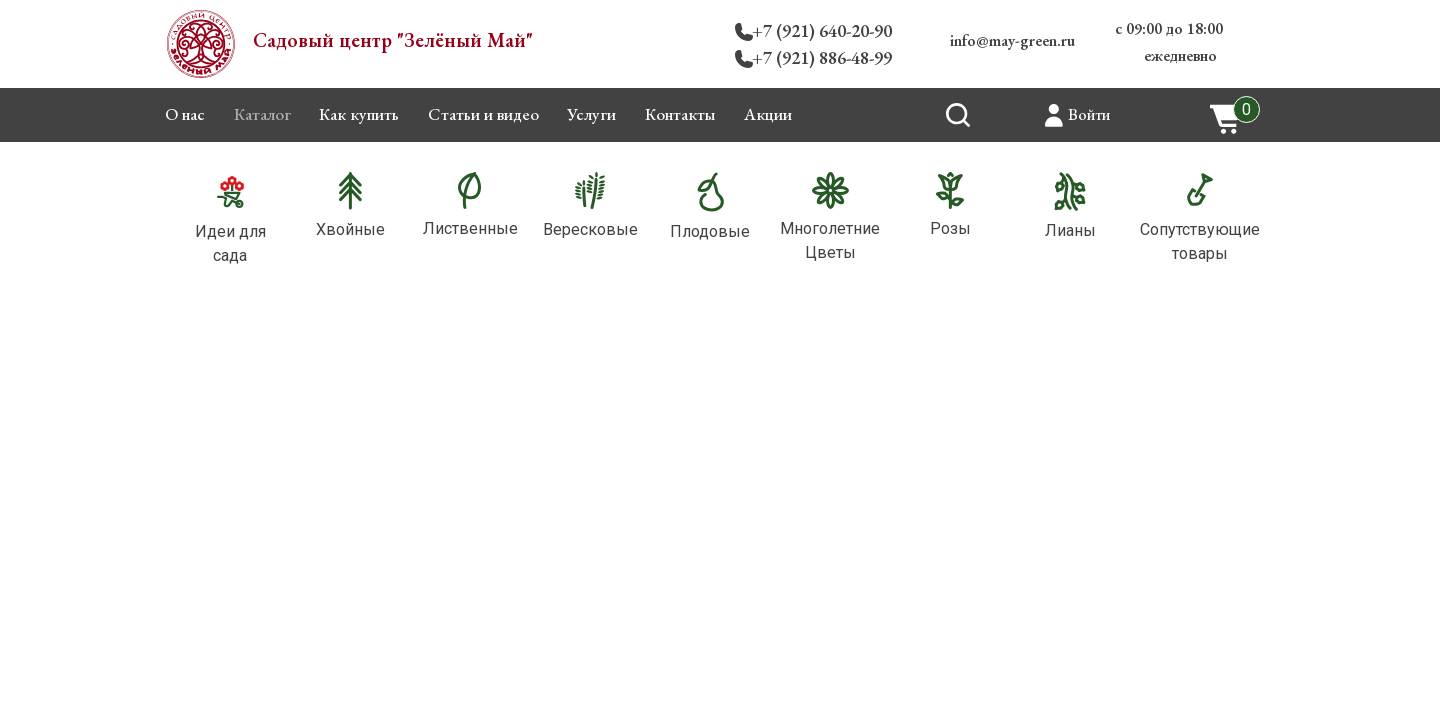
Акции (768, 114)
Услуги (591, 114)
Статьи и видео (483, 114)
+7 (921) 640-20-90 (822, 30)
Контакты (680, 114)
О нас (185, 114)
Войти (1089, 114)
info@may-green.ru (1012, 40)
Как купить (359, 114)
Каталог (262, 114)
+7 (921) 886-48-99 (822, 57)
